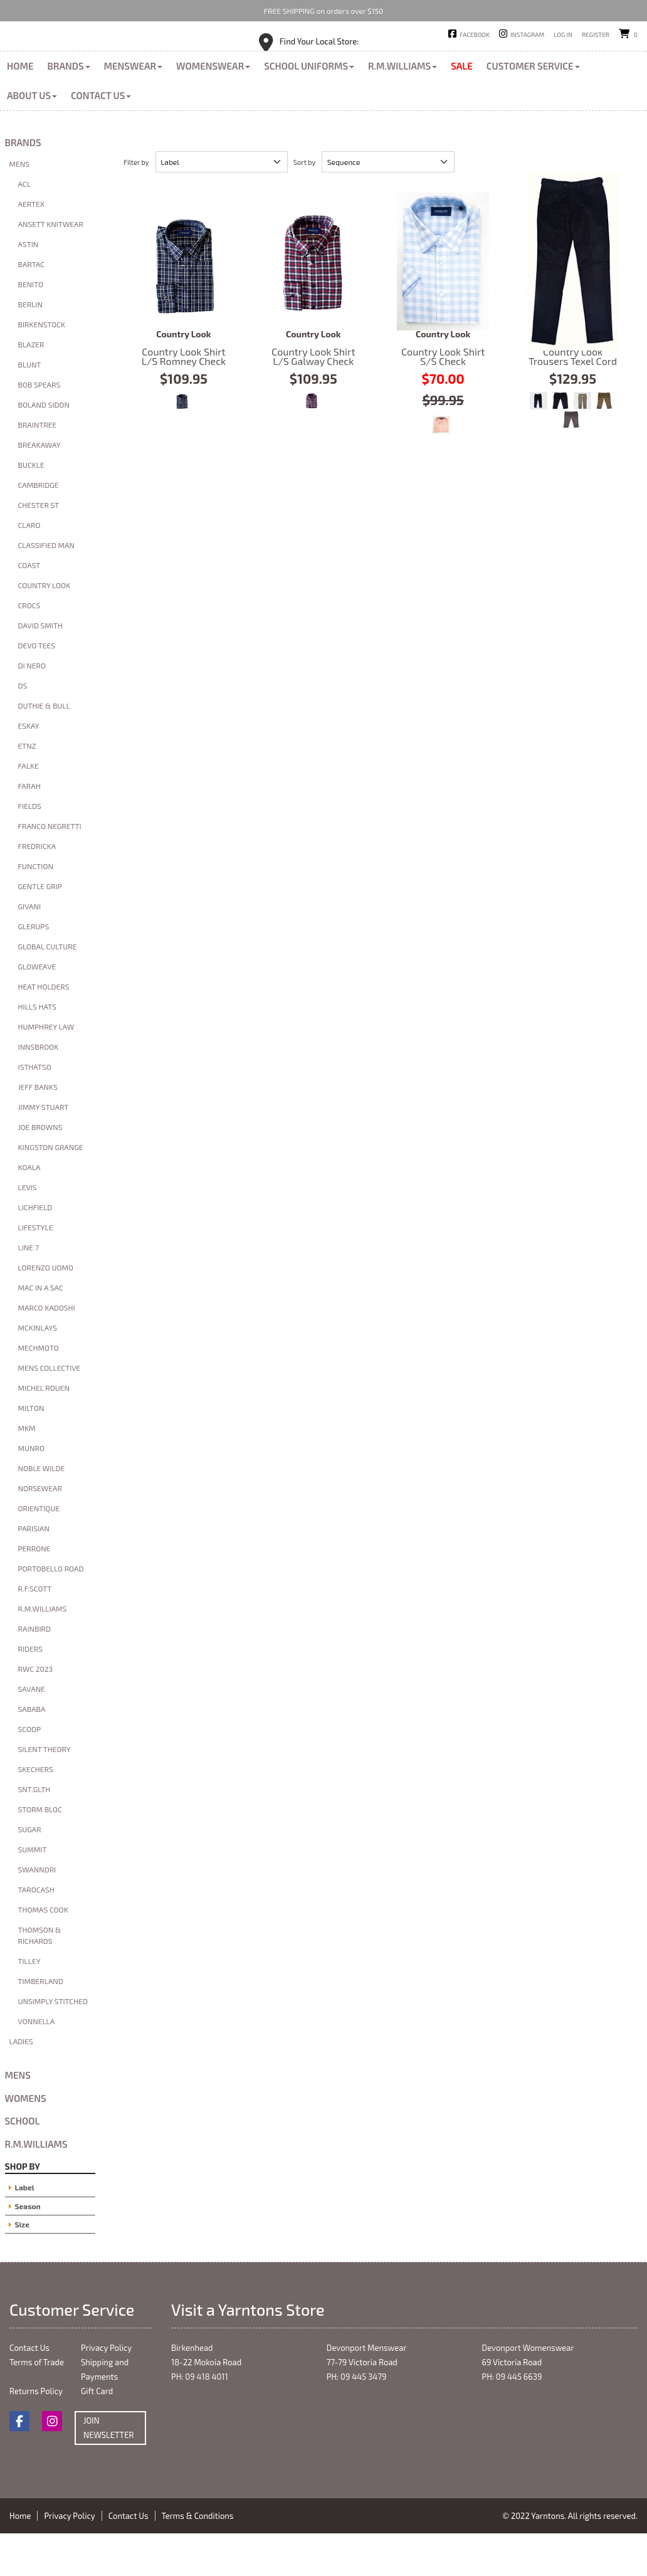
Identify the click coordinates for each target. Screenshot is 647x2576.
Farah (29, 828)
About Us (32, 137)
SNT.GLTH (34, 1831)
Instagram (527, 34)
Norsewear (40, 1530)
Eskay (28, 768)
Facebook (475, 34)
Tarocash (36, 1932)
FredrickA (37, 888)
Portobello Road (51, 1611)
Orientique (39, 1550)
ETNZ (27, 788)
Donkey (571, 461)
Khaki (582, 442)
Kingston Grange (50, 1189)
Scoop (29, 1771)
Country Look (44, 627)
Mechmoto (38, 1390)
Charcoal (560, 442)
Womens (25, 2140)
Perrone (34, 1590)
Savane (31, 1731)
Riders (30, 1691)
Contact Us (101, 137)
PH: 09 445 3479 (357, 2419)
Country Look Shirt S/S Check (443, 304)
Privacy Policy (106, 2390)
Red (311, 442)
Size (22, 2266)
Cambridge (38, 527)
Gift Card (97, 2434)
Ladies (21, 2083)
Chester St (39, 547)
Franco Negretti (50, 868)
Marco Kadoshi (46, 1350)
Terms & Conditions (198, 2558)
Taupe (604, 442)
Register (595, 34)
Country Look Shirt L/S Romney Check (184, 304)
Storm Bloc (40, 1851)
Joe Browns (40, 1169)
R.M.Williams (402, 107)
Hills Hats (37, 1049)
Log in (563, 34)
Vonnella (36, 2063)
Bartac (31, 306)
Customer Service (533, 107)
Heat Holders (44, 1029)
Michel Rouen (44, 1430)
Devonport (366, 56)
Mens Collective (49, 1410)
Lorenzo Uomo (46, 1310)
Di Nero (32, 708)
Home (20, 107)
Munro (31, 1490)
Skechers (35, 1811)
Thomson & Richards (39, 1978)
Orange (441, 466)
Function (35, 908)
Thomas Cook (43, 1952)
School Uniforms (309, 107)
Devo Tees (37, 688)
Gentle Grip (40, 928)
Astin (28, 286)
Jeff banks (38, 1129)
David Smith (40, 667)
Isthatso (34, 1109)
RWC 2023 (35, 1711)
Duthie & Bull (44, 748)
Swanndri (37, 1912)
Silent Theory (44, 1791)
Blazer (31, 387)
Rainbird (34, 1671)
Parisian (34, 1570)
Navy (182, 442)
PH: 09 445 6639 (512, 2419)
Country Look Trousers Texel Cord (573, 304)
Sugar (29, 1871)
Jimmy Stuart (43, 1149)
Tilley (29, 2003)
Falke (28, 808)
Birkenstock (42, 366)
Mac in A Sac (40, 1330)
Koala (29, 1209)
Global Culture (47, 988)
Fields (29, 848)
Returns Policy (36, 2434)
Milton (31, 1450)
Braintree (37, 467)
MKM (27, 1470)
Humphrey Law (46, 1069)
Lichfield (35, 1249)
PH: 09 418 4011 (199, 2419)
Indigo (538, 442)
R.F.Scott (35, 1631)
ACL (24, 226)
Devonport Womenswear (528, 2390)
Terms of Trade (36, 2405)
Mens (19, 206)
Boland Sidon (44, 447)
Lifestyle (35, 1269)
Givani (29, 948)
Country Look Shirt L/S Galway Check (313, 304)
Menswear (133, 107)
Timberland (40, 2023)
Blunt (29, 407)
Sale (462, 107)
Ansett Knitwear (50, 266)
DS (23, 728)
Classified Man (46, 587)
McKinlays (38, 1370)
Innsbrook (38, 1089)
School (22, 2163)
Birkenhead (303, 56)
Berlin (30, 346)
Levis (27, 1229)
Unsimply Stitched (53, 2043)
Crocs (29, 647)
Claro (29, 567)
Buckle (31, 507)
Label (24, 2229)
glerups (34, 968)
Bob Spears (39, 427)
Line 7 (28, 1289)
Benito (31, 326)
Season (28, 2248)
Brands (68, 107)
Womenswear (213, 107)
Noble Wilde (41, 1510)
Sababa (32, 1751)
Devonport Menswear (367, 2390)
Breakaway (39, 487)
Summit (32, 1891)
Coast (29, 607)
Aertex (31, 246)
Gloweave (37, 1009)
